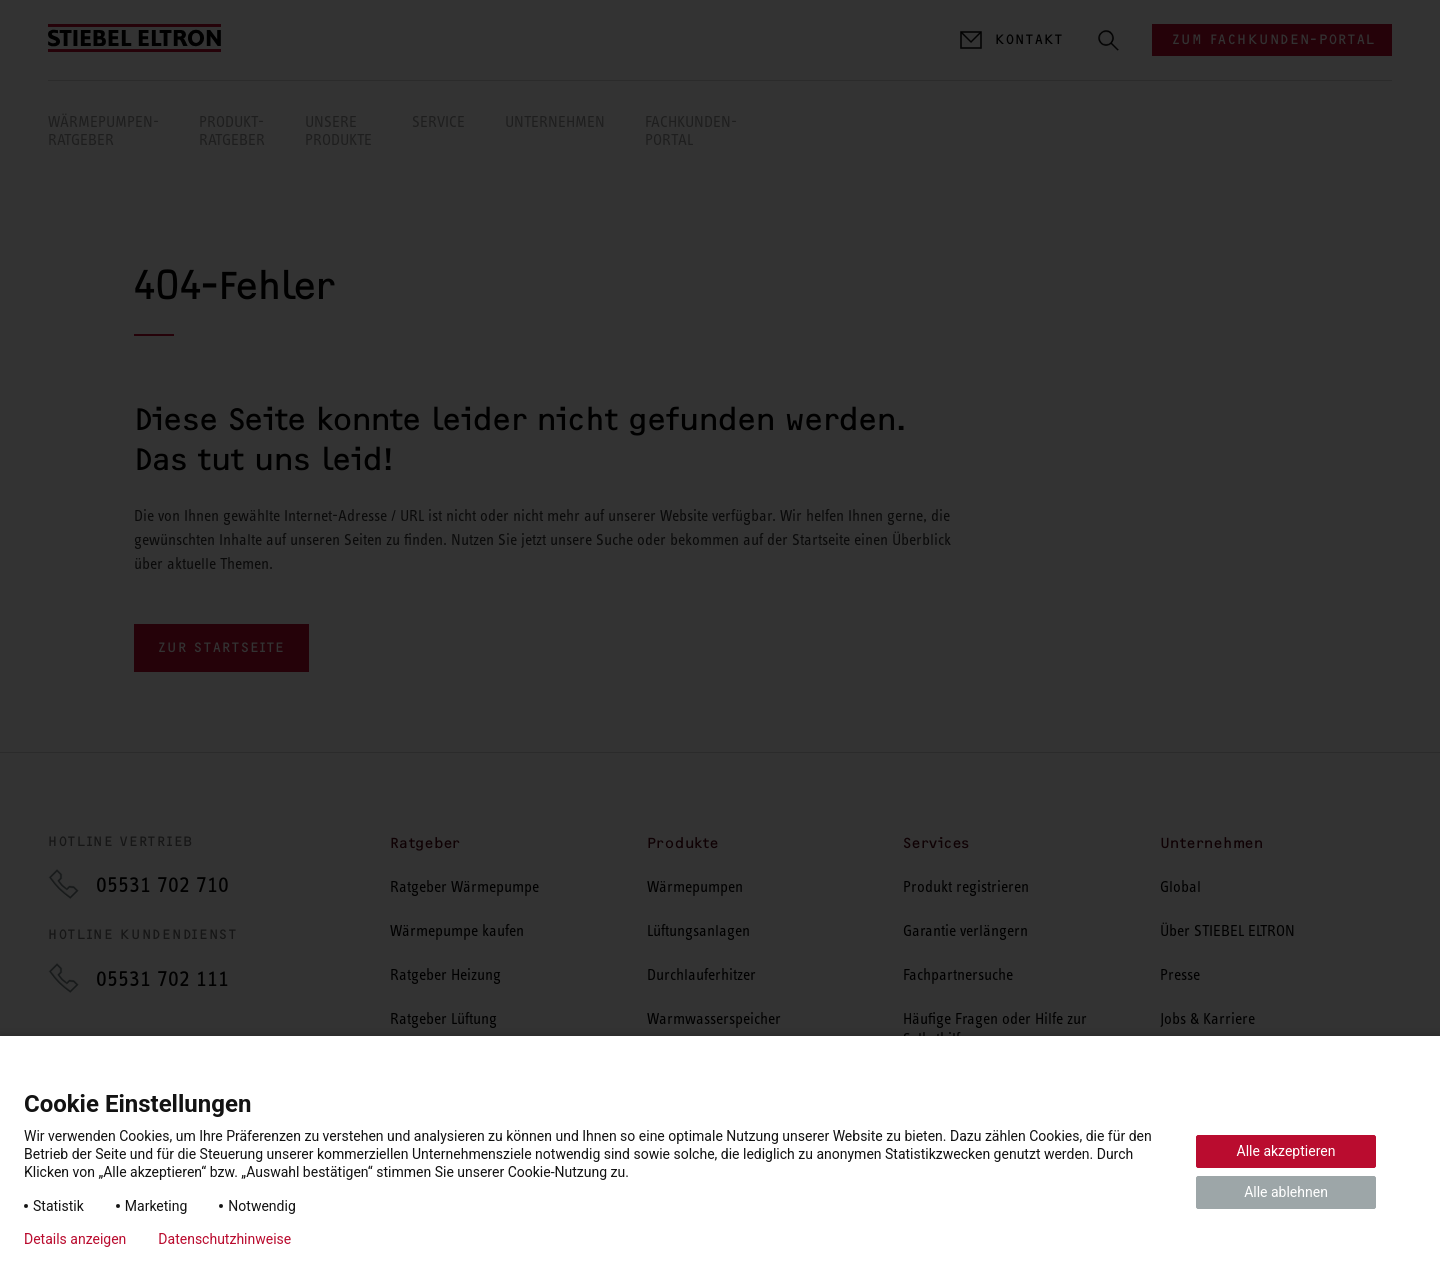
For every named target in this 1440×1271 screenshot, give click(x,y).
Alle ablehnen (1286, 1192)
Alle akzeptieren (1286, 1151)
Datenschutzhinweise (224, 1239)
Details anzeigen (75, 1239)
